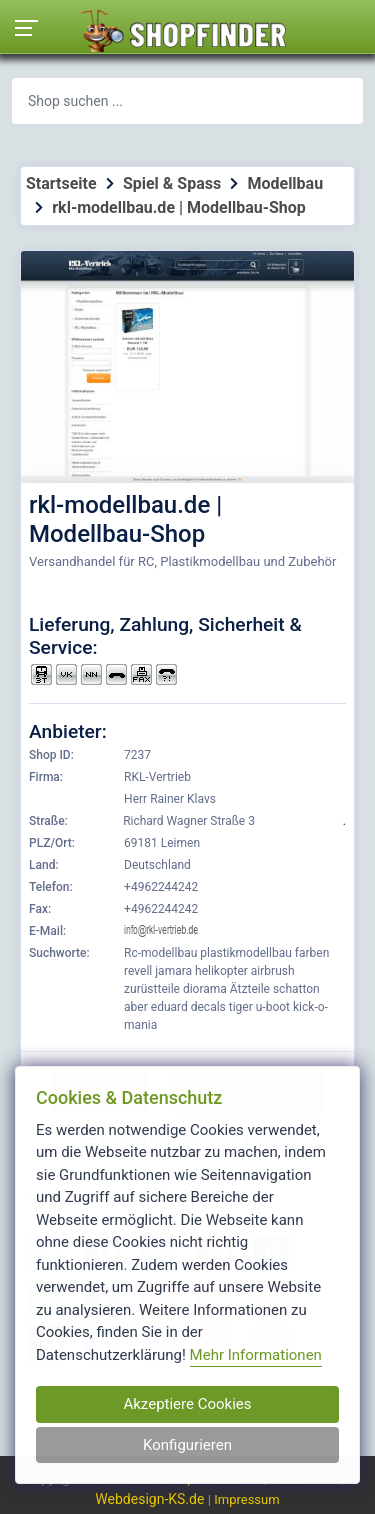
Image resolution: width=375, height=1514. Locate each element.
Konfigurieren (187, 1445)
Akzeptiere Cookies (187, 1404)
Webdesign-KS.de (151, 1499)
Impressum (246, 1499)
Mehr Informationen (256, 1355)
